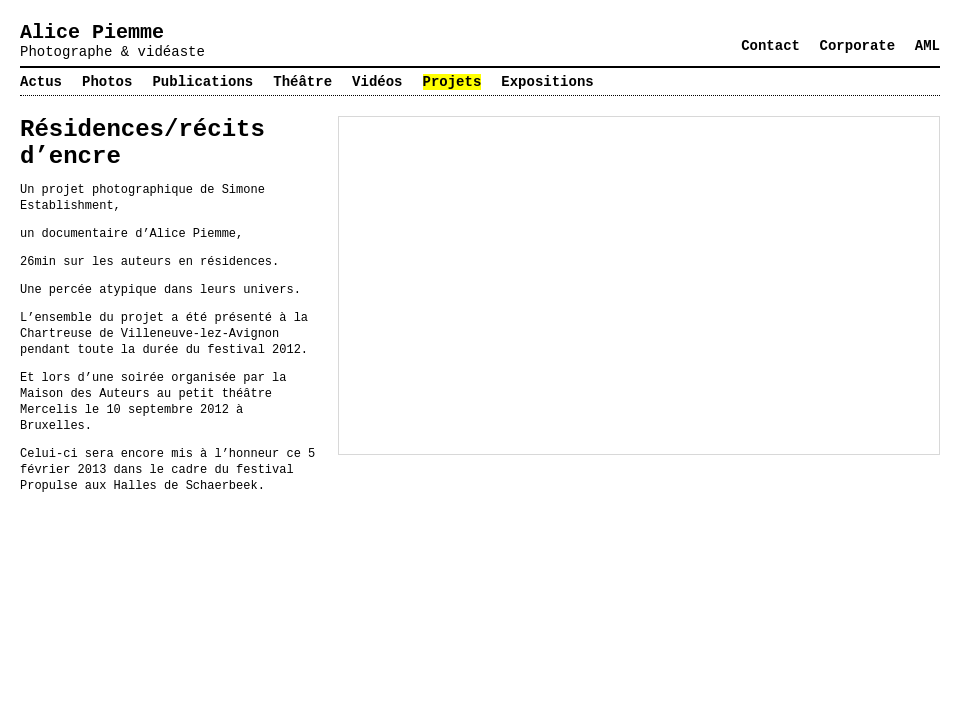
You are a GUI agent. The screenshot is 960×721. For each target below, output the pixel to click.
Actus (41, 82)
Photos (107, 82)
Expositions (547, 82)
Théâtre (302, 82)
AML (927, 46)
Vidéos (377, 82)
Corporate (858, 46)
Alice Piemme (92, 32)
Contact (770, 46)
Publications (202, 82)
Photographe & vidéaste (112, 52)
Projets (452, 82)
